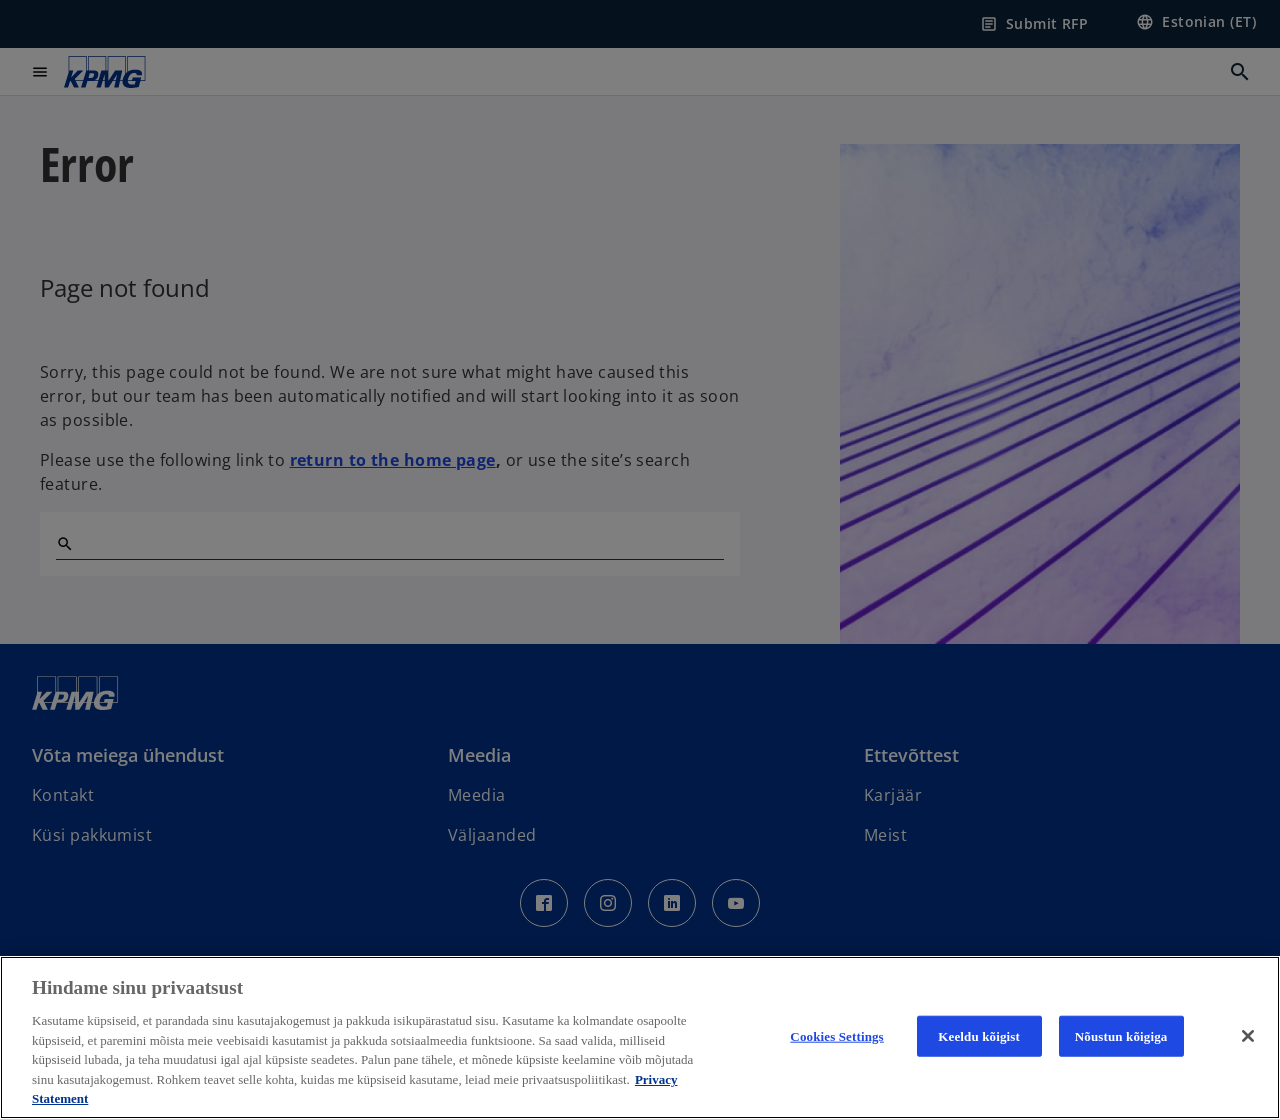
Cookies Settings (836, 1035)
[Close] (1248, 1036)
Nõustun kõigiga (1121, 1035)
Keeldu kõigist (979, 1035)
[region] (640, 1037)
